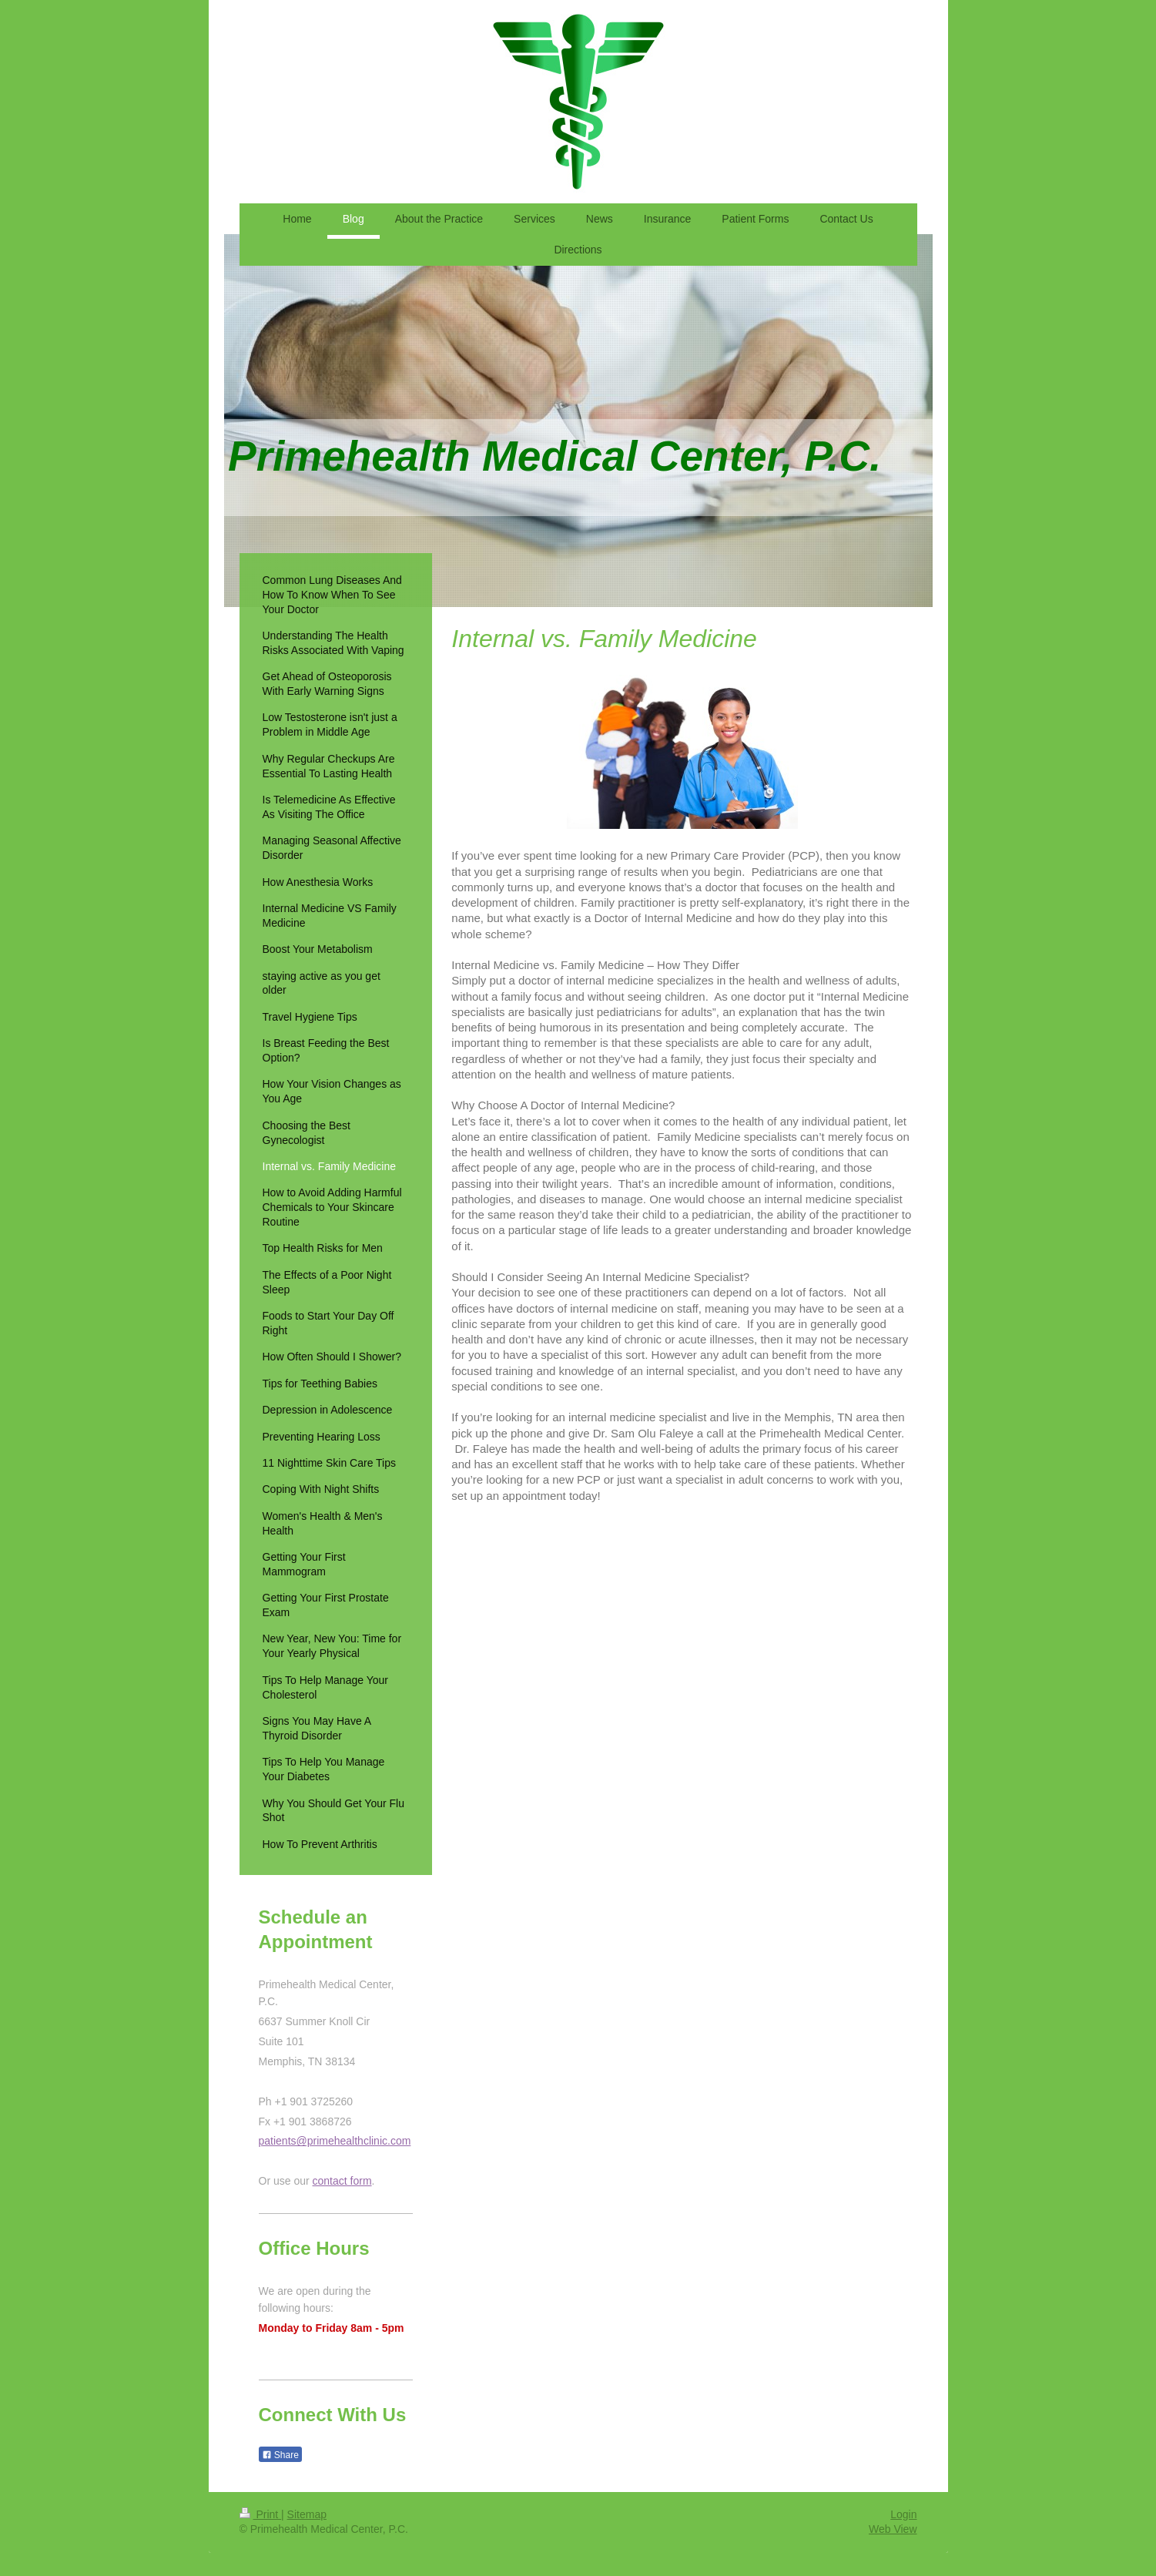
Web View (893, 2529)
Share (280, 2455)
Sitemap (307, 2514)
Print (261, 2514)
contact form (342, 2181)
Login (903, 2514)
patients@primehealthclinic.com (335, 2141)
